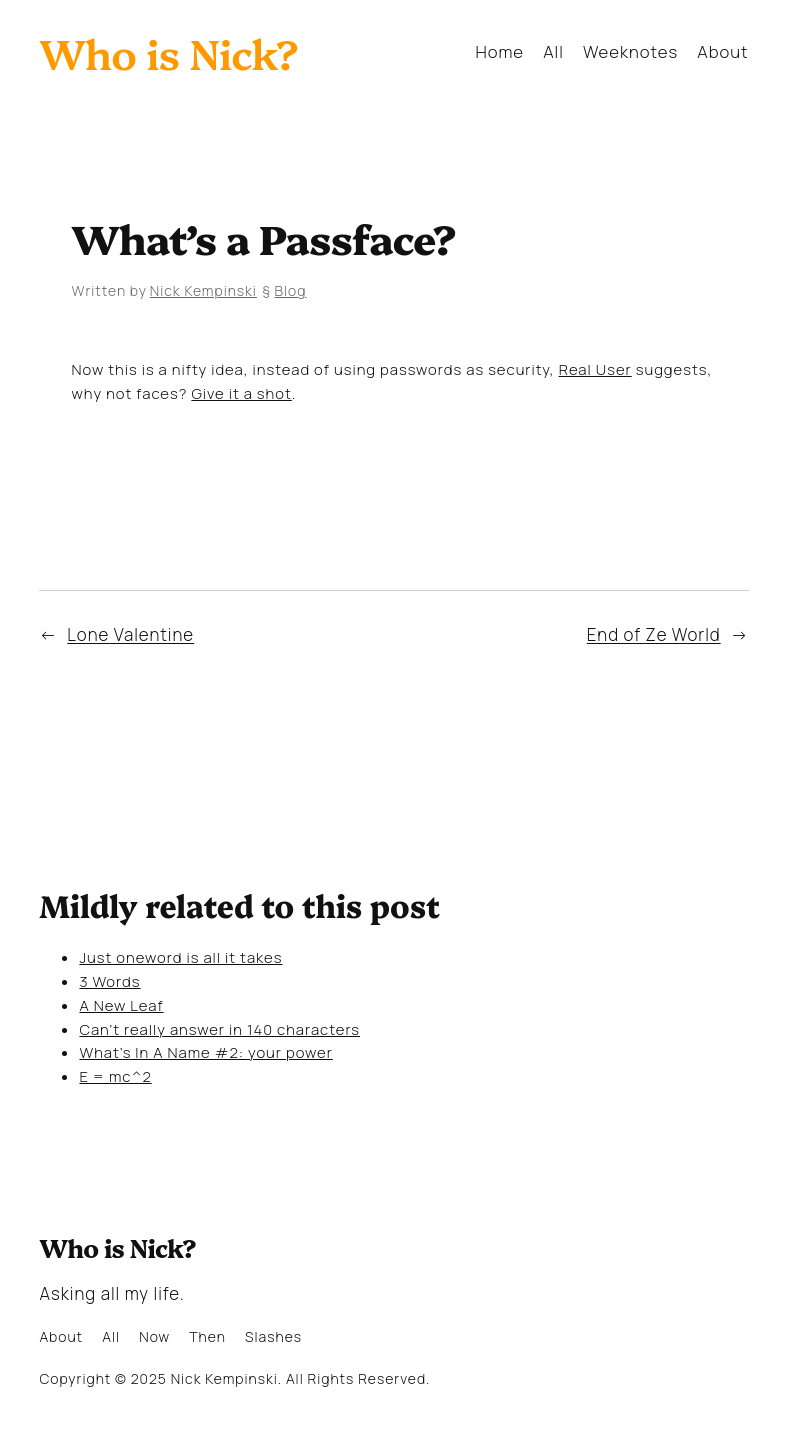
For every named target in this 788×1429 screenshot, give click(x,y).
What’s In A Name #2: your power (205, 1052)
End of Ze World (654, 634)
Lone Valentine (130, 634)
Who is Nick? (168, 52)
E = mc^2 (115, 1076)
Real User (595, 369)
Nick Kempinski (203, 290)
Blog (291, 290)
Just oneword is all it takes (180, 957)
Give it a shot (241, 393)
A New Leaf (121, 1005)
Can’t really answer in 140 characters (219, 1029)
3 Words (109, 981)
